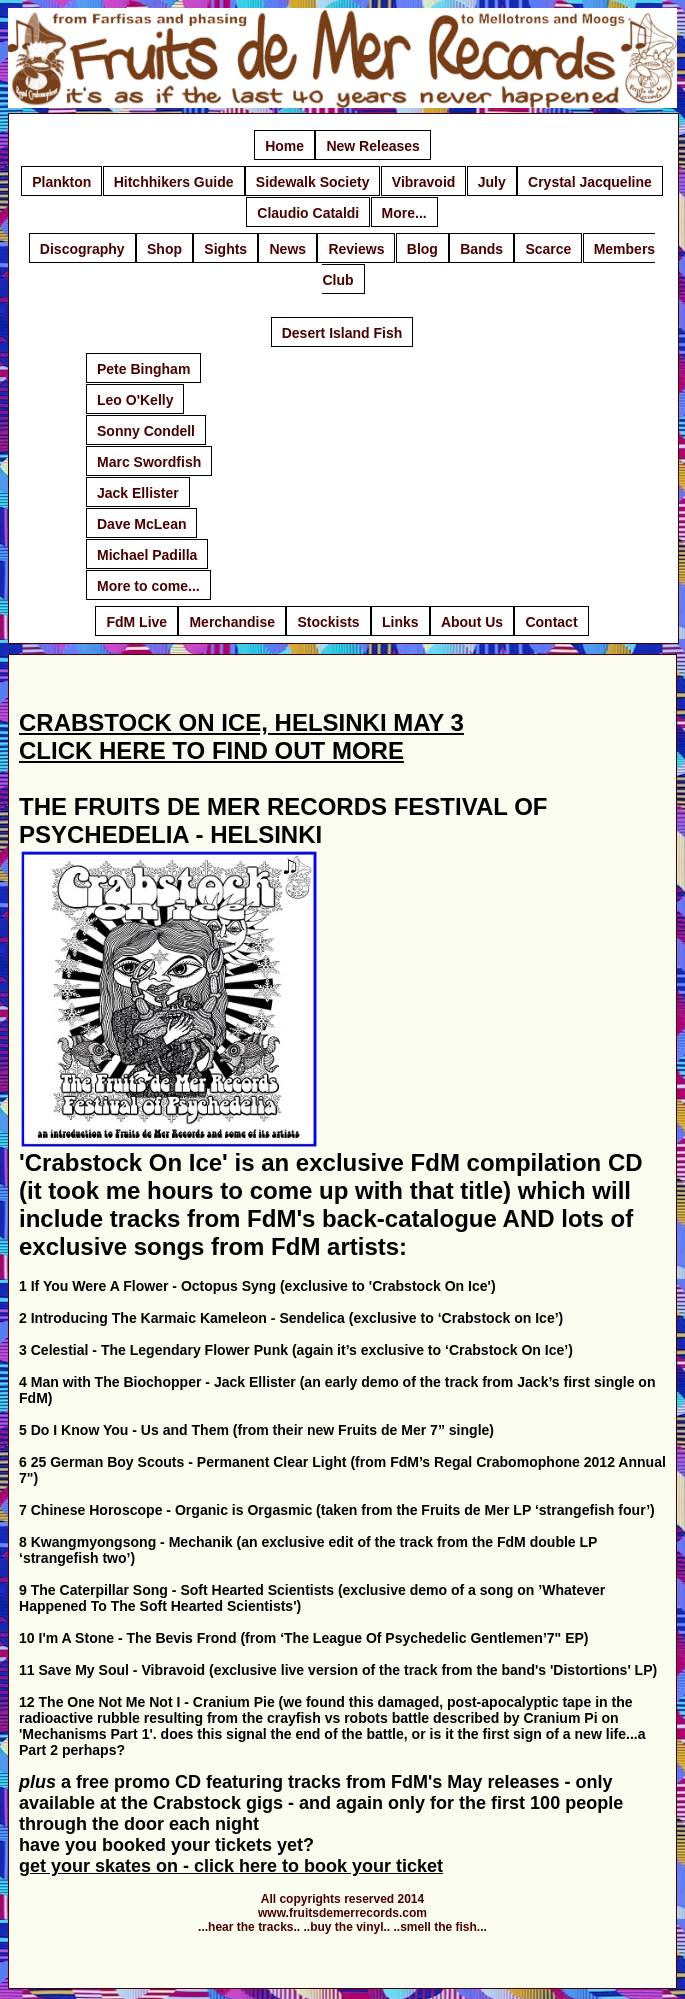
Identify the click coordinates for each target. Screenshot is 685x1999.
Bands (481, 249)
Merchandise (232, 622)
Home (284, 146)
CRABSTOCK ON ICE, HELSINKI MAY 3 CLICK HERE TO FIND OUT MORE (241, 736)
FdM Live (136, 622)
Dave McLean (141, 524)
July (492, 182)
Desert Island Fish (342, 333)
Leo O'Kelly (135, 400)
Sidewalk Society (313, 182)
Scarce (548, 249)
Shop (164, 249)
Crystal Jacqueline (590, 182)
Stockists (328, 622)
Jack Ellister (138, 493)
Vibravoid (424, 182)
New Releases (372, 146)
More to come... (148, 586)
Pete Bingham (143, 369)
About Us (472, 622)
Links (400, 622)
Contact (551, 622)
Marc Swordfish (149, 462)
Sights (225, 249)
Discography (82, 249)
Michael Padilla (147, 555)
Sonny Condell (146, 431)
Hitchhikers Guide (174, 182)
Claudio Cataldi (308, 213)
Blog (422, 249)
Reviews (356, 249)
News (287, 249)
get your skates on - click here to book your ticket (231, 1866)
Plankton (61, 182)
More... (404, 213)
